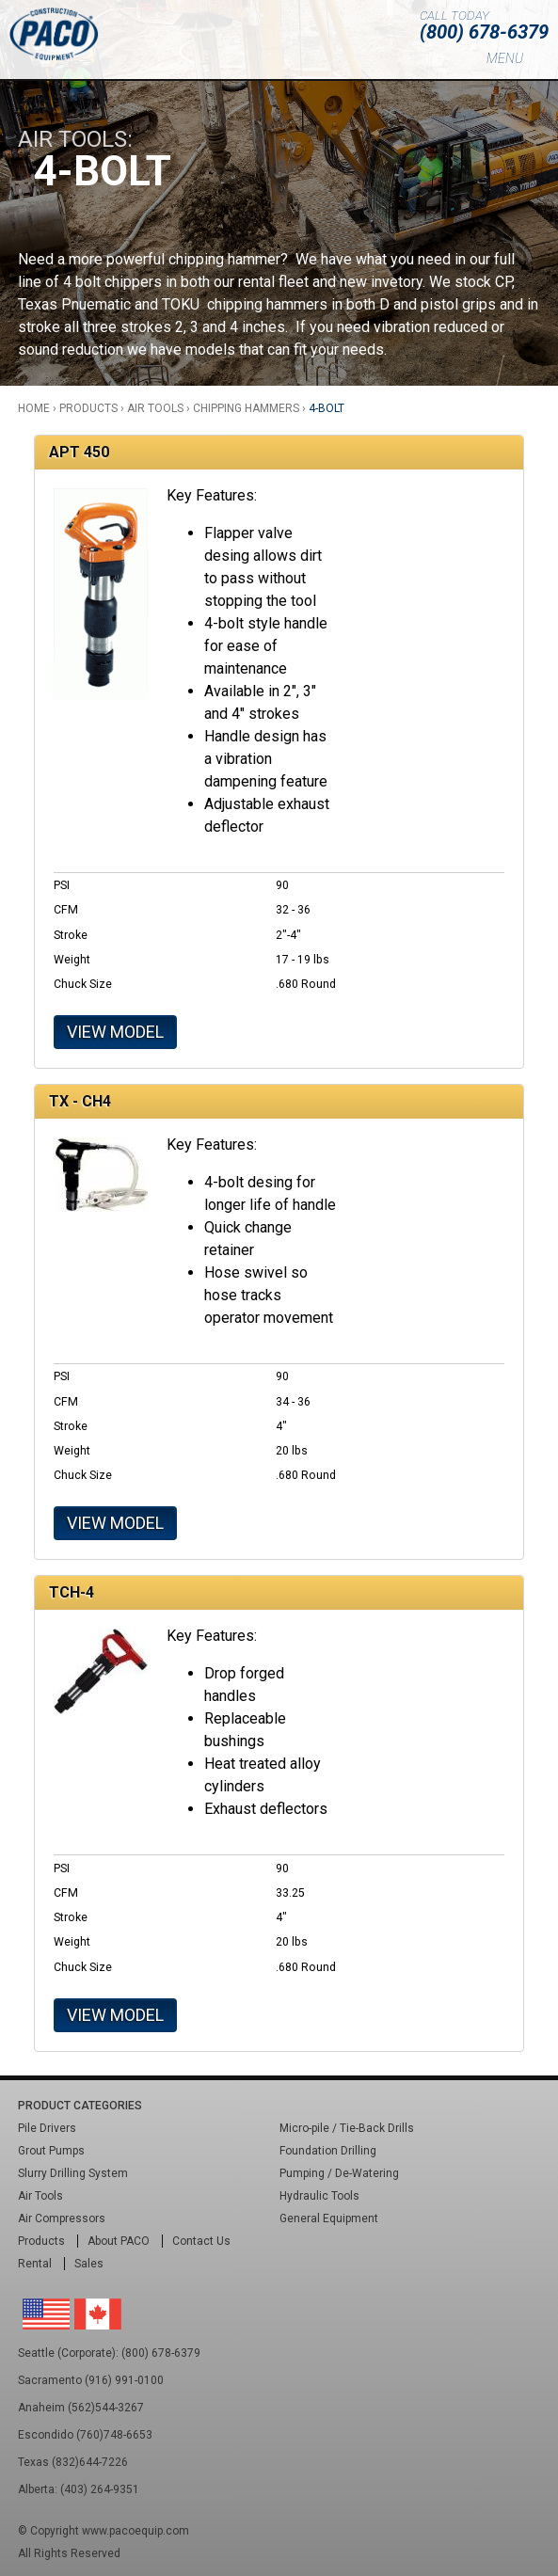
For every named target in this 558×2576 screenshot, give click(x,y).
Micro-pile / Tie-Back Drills (346, 2128)
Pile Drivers (47, 2128)
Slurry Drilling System (73, 2173)
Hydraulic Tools (319, 2195)
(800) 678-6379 (484, 32)
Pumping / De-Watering (339, 2173)
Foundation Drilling (327, 2150)
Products (88, 408)
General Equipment (328, 2218)
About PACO (119, 2241)
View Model (115, 1032)
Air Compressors (61, 2218)
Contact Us (201, 2241)
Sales (89, 2263)
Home (34, 408)
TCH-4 (71, 1592)
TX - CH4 (80, 1101)
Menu (504, 58)
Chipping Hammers (246, 408)
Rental (35, 2263)
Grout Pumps (51, 2150)
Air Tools (155, 408)
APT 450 (79, 452)
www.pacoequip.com (135, 2530)
